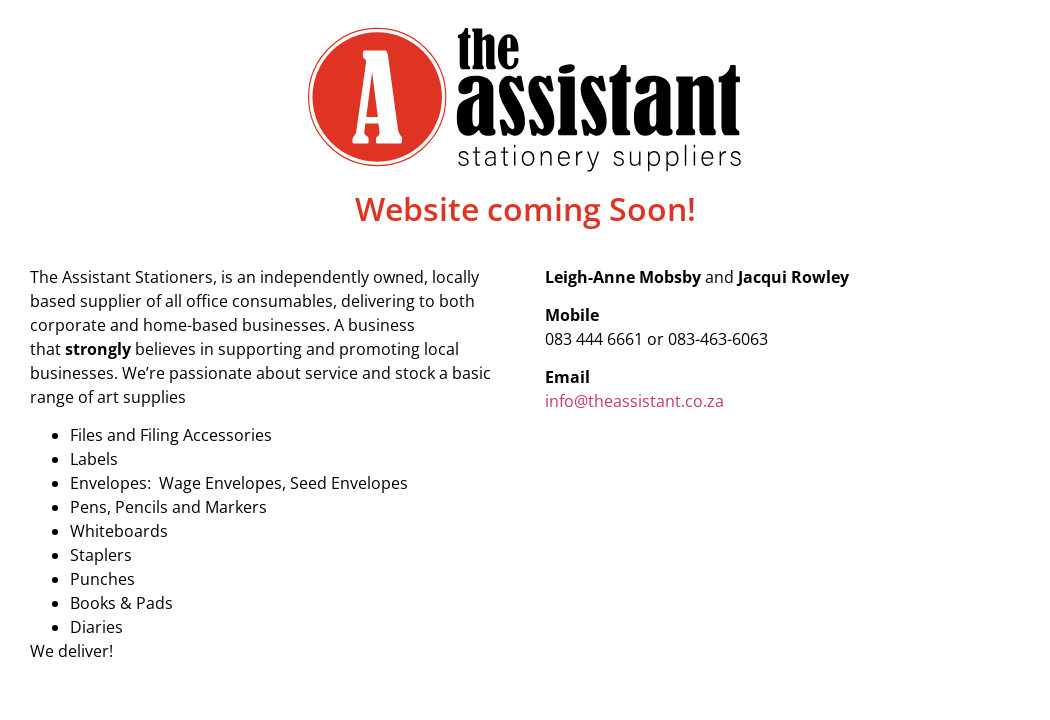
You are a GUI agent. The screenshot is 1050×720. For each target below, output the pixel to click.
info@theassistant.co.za (636, 401)
